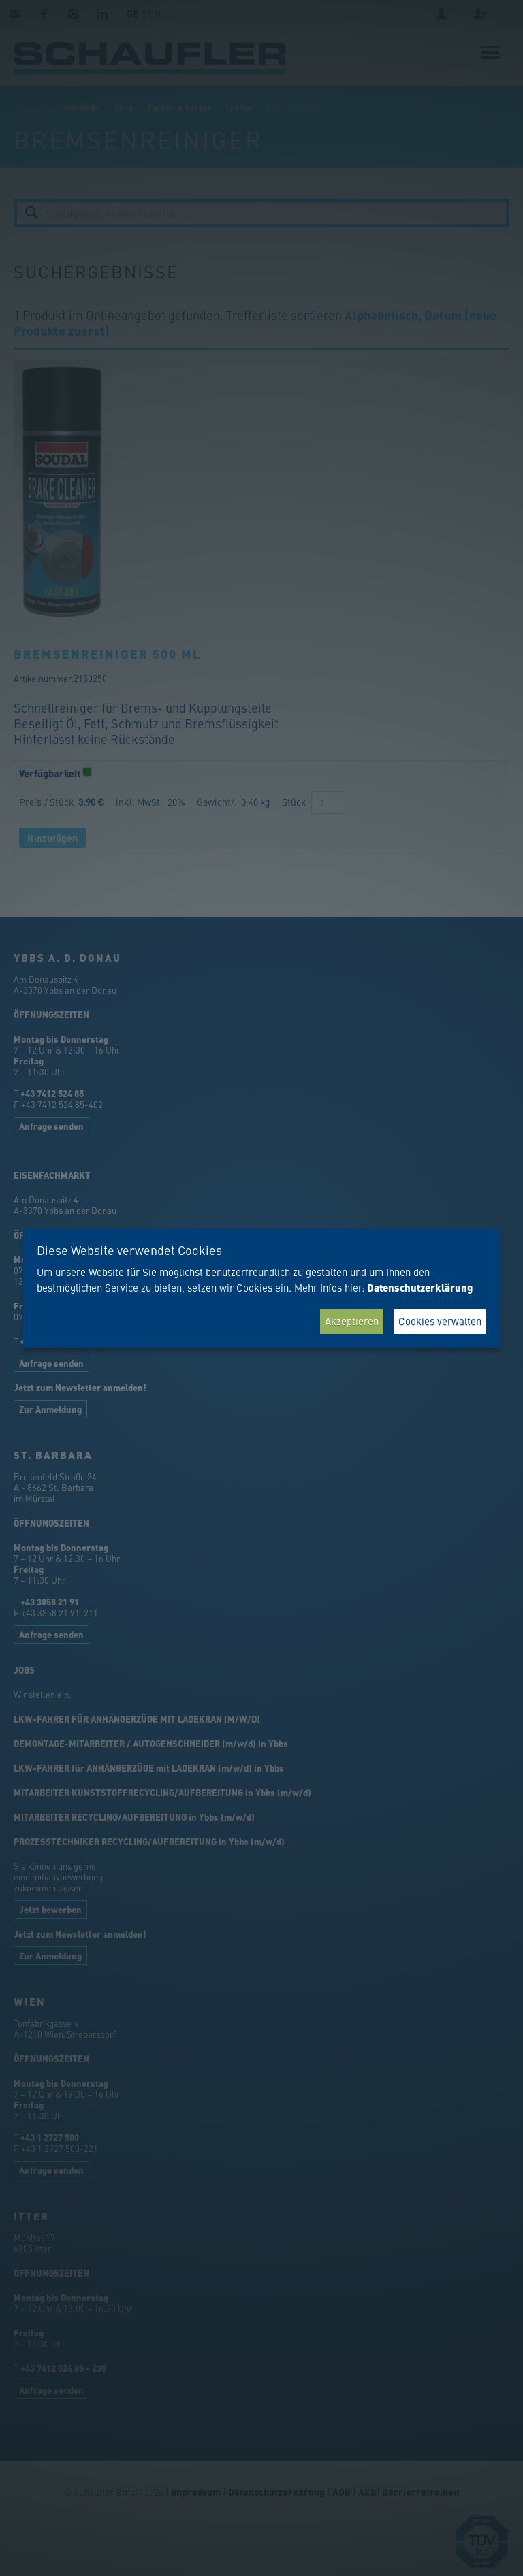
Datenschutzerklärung (420, 1287)
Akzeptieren (352, 1321)
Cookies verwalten (439, 1321)
